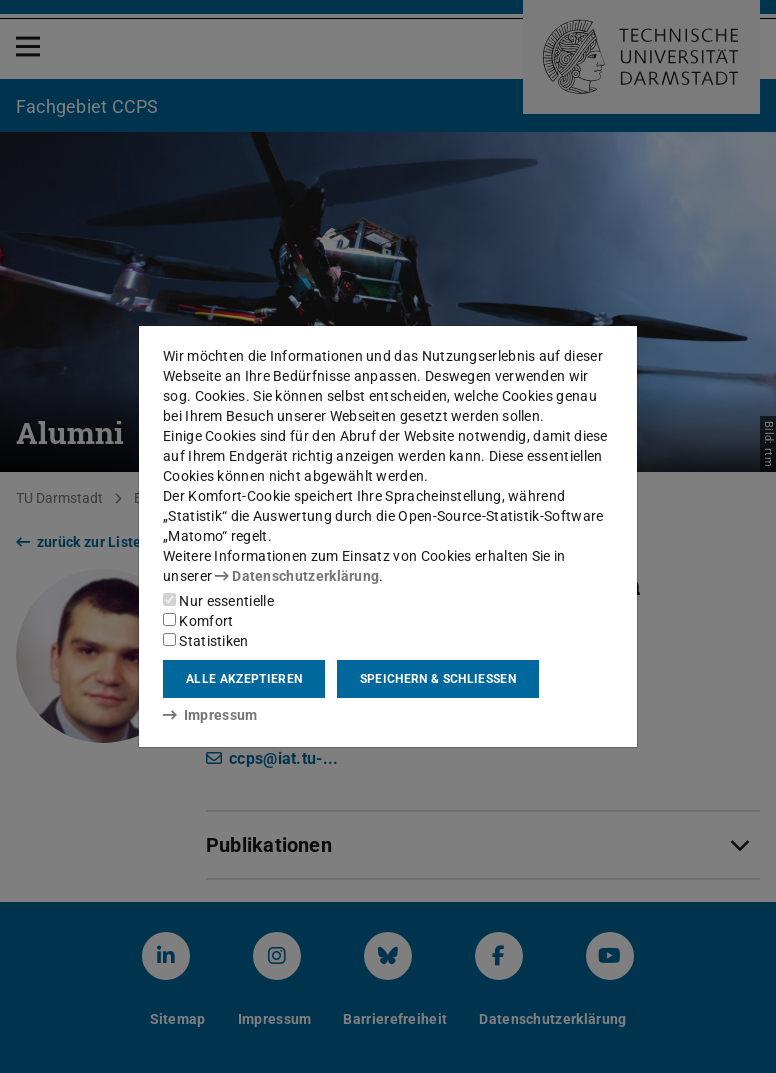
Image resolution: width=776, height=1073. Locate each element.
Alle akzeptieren (244, 679)
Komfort (198, 621)
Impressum (210, 715)
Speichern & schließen (438, 679)
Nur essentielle (218, 601)
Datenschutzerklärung (297, 576)
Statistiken (206, 641)
